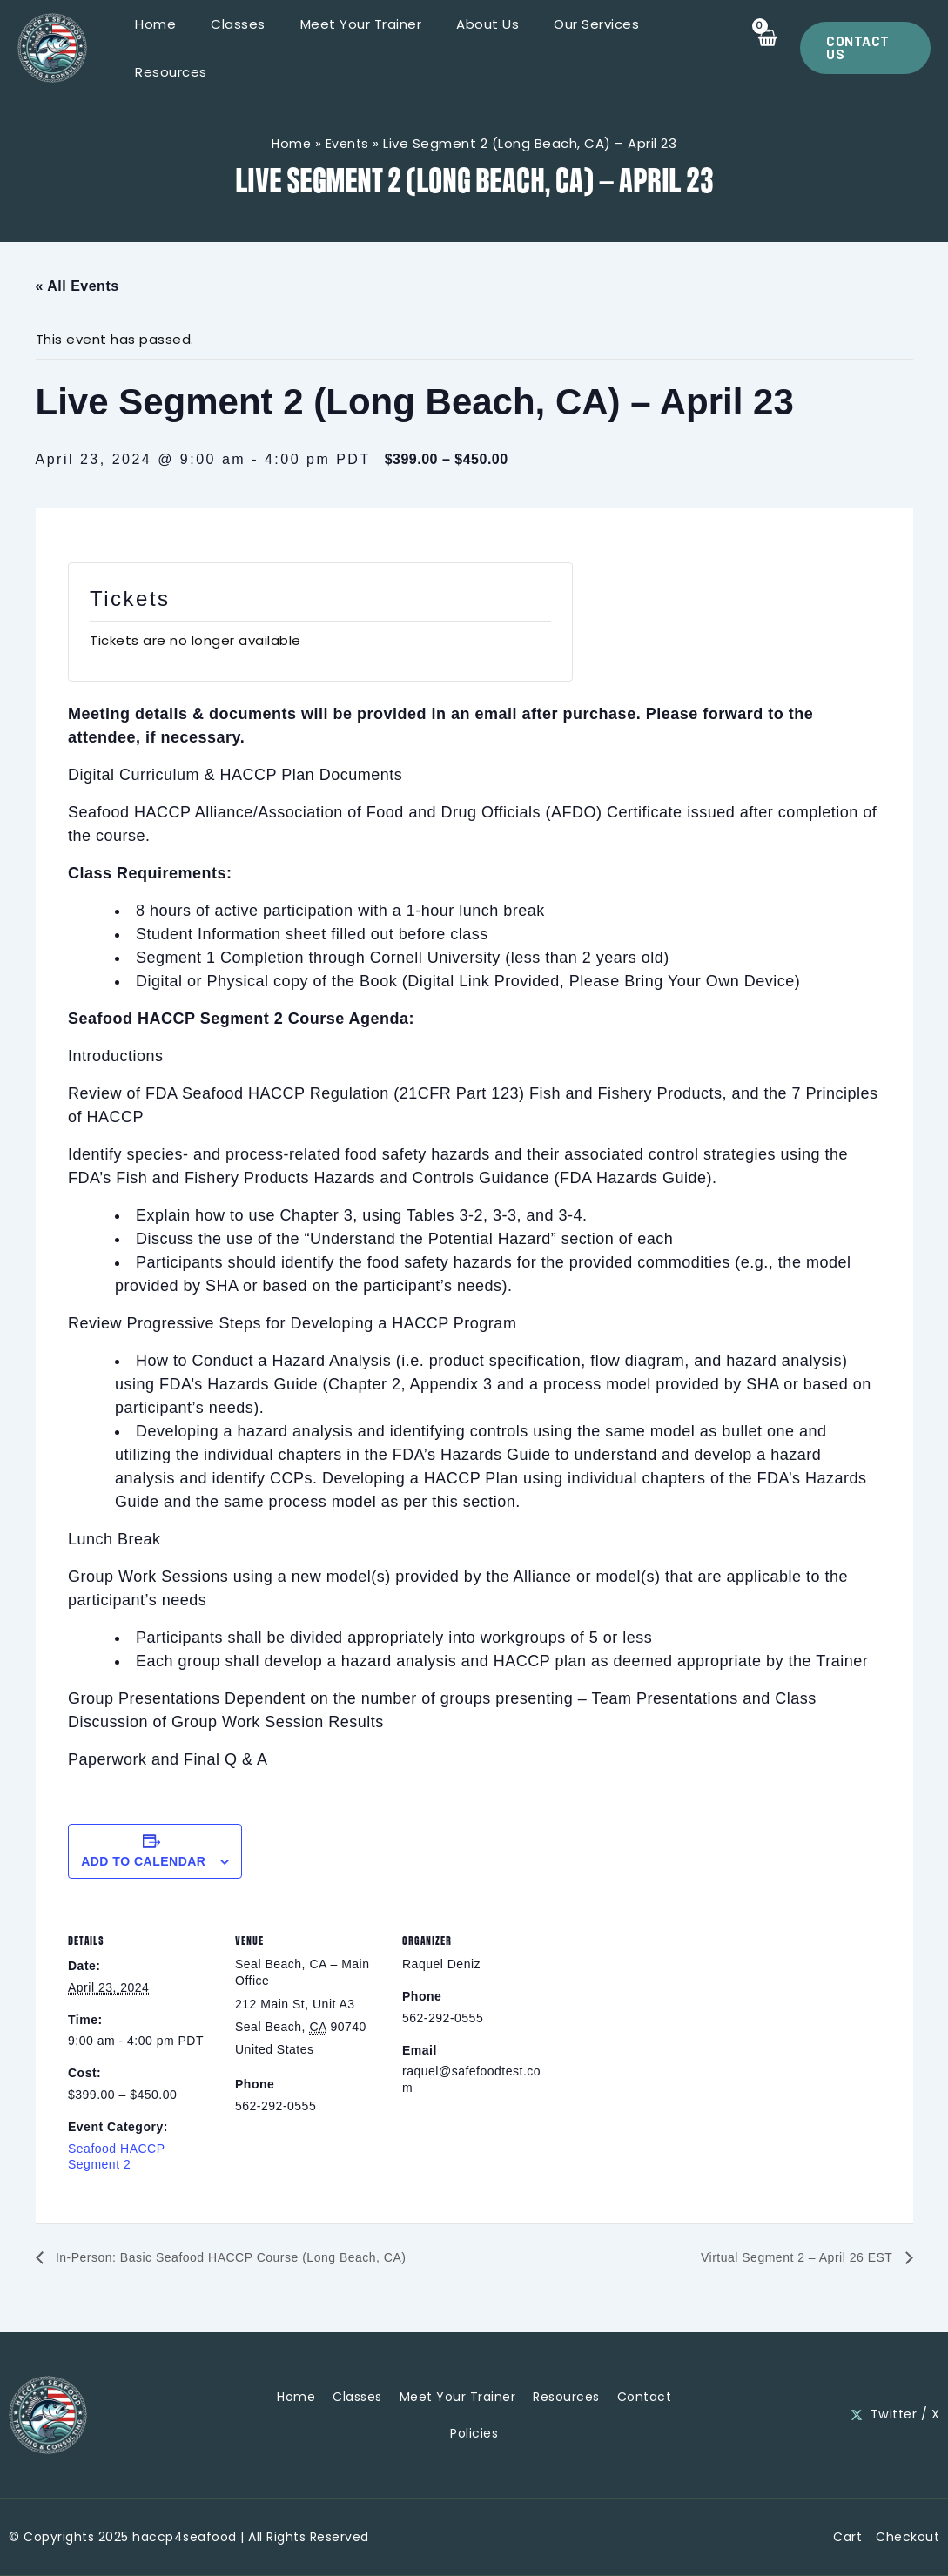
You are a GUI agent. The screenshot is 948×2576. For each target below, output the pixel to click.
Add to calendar (143, 1861)
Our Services (571, 48)
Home (165, 48)
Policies (474, 2431)
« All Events (77, 286)
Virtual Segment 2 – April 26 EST (785, 2258)
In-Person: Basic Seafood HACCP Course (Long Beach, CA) (253, 2258)
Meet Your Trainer (353, 48)
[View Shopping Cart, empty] (760, 47)
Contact (644, 2395)
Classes (239, 48)
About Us (471, 48)
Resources (676, 48)
